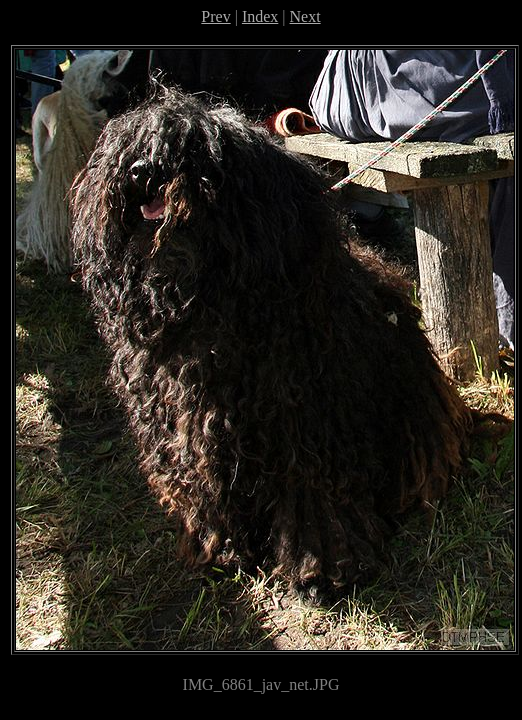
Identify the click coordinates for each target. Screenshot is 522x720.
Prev (215, 16)
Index (260, 16)
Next (305, 16)
